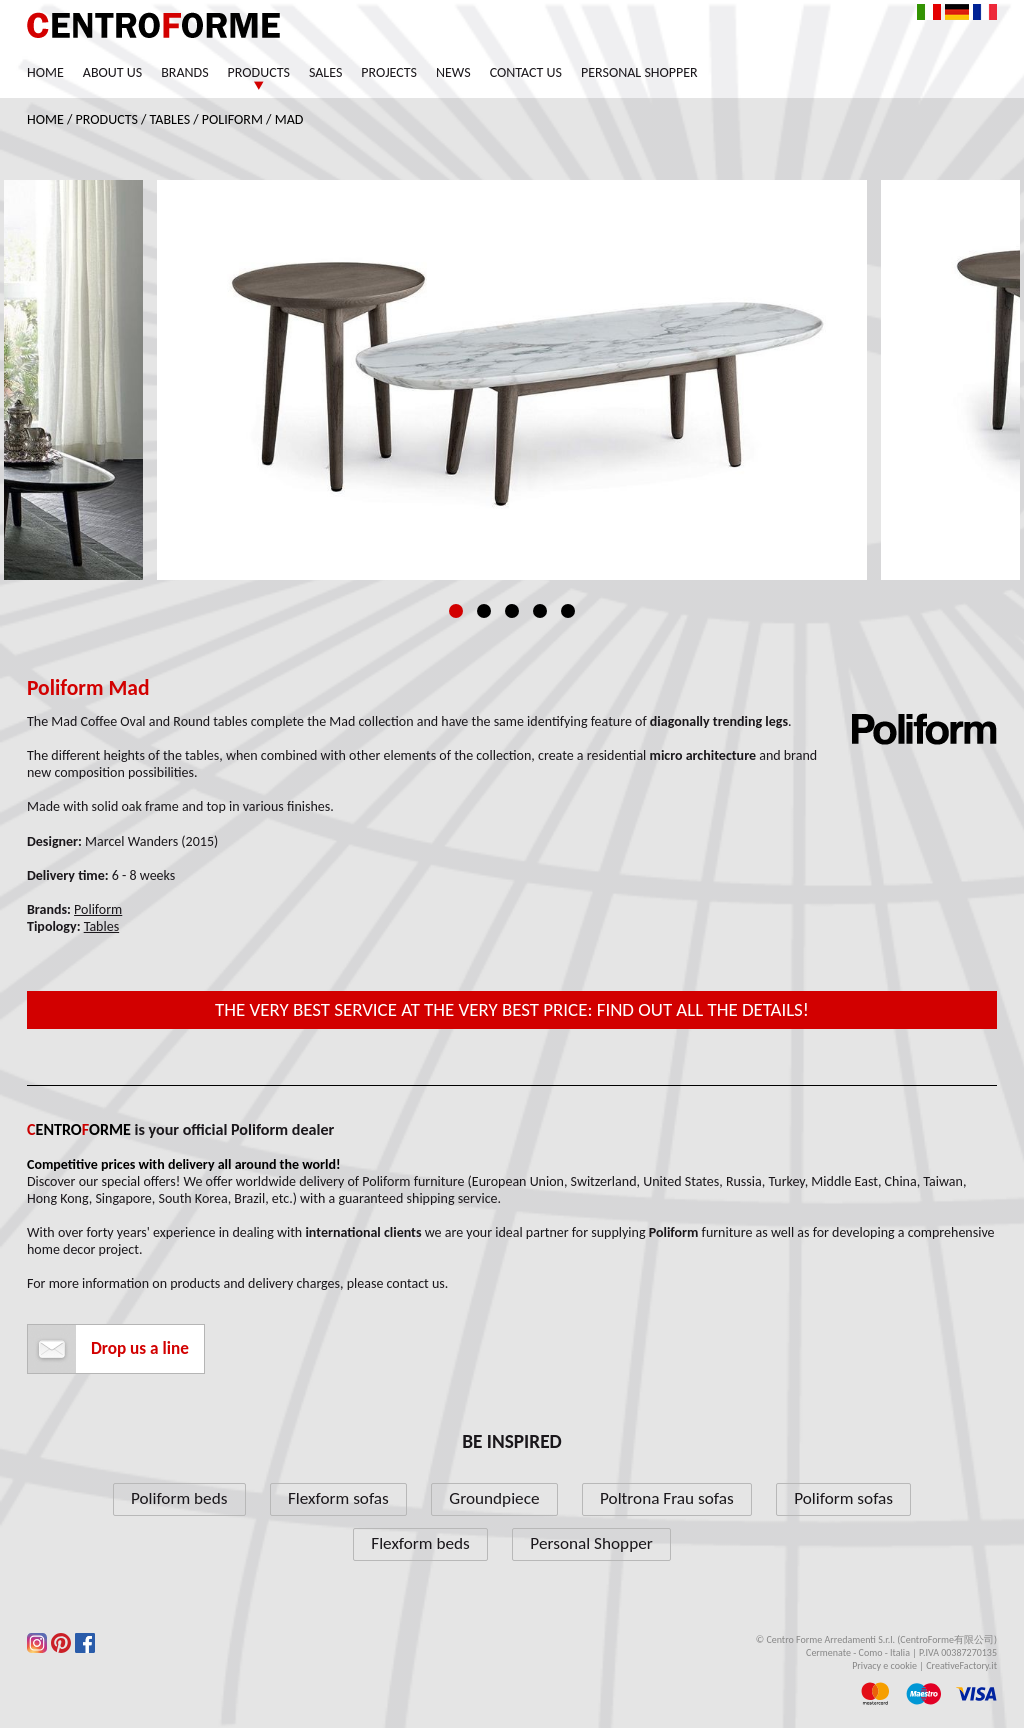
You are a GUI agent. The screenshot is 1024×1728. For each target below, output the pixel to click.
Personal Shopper (639, 72)
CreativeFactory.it (961, 1665)
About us (112, 72)
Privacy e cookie (884, 1665)
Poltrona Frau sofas (667, 1498)
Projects (389, 72)
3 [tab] (512, 611)
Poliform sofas (843, 1498)
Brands (184, 72)
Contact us (526, 72)
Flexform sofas (338, 1498)
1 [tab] (456, 611)
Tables (170, 119)
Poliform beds (179, 1498)
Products (259, 72)
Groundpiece (494, 1498)
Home (45, 72)
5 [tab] (568, 611)
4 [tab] (540, 611)
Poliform (232, 119)
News (453, 72)
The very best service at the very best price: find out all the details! (512, 1009)
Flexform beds (420, 1543)
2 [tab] (484, 611)
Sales (325, 72)
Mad (289, 119)
